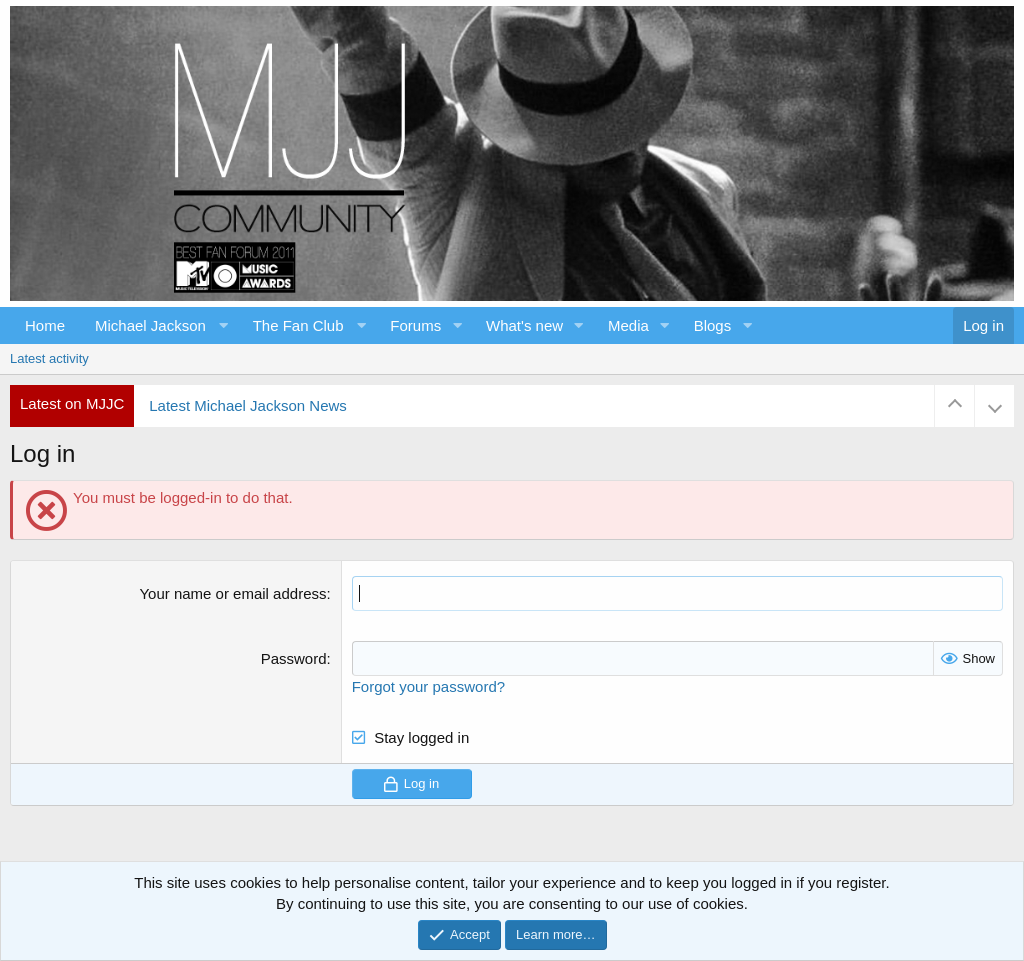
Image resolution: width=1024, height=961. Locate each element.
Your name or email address (232, 593)
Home (45, 325)
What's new (524, 325)
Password (294, 658)
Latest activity (49, 358)
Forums (415, 325)
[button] (159, 325)
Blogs (713, 325)
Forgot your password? (428, 686)
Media (628, 325)
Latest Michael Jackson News (248, 405)
